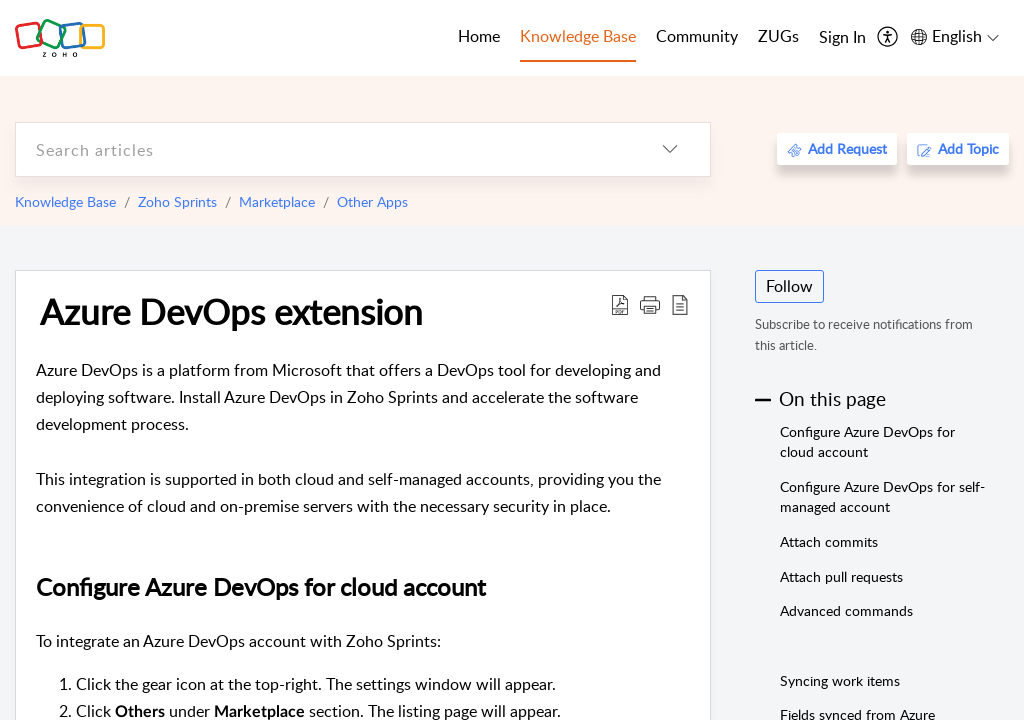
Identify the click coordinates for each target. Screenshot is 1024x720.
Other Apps (372, 201)
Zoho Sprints (177, 201)
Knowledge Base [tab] (578, 36)
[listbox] (670, 149)
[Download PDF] (620, 304)
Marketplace (277, 201)
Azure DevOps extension (231, 311)
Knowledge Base (65, 201)
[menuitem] (842, 38)
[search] (323, 149)
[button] (650, 304)
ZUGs (778, 36)
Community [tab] (697, 36)
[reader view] (680, 304)
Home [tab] (479, 36)
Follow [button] (789, 286)
